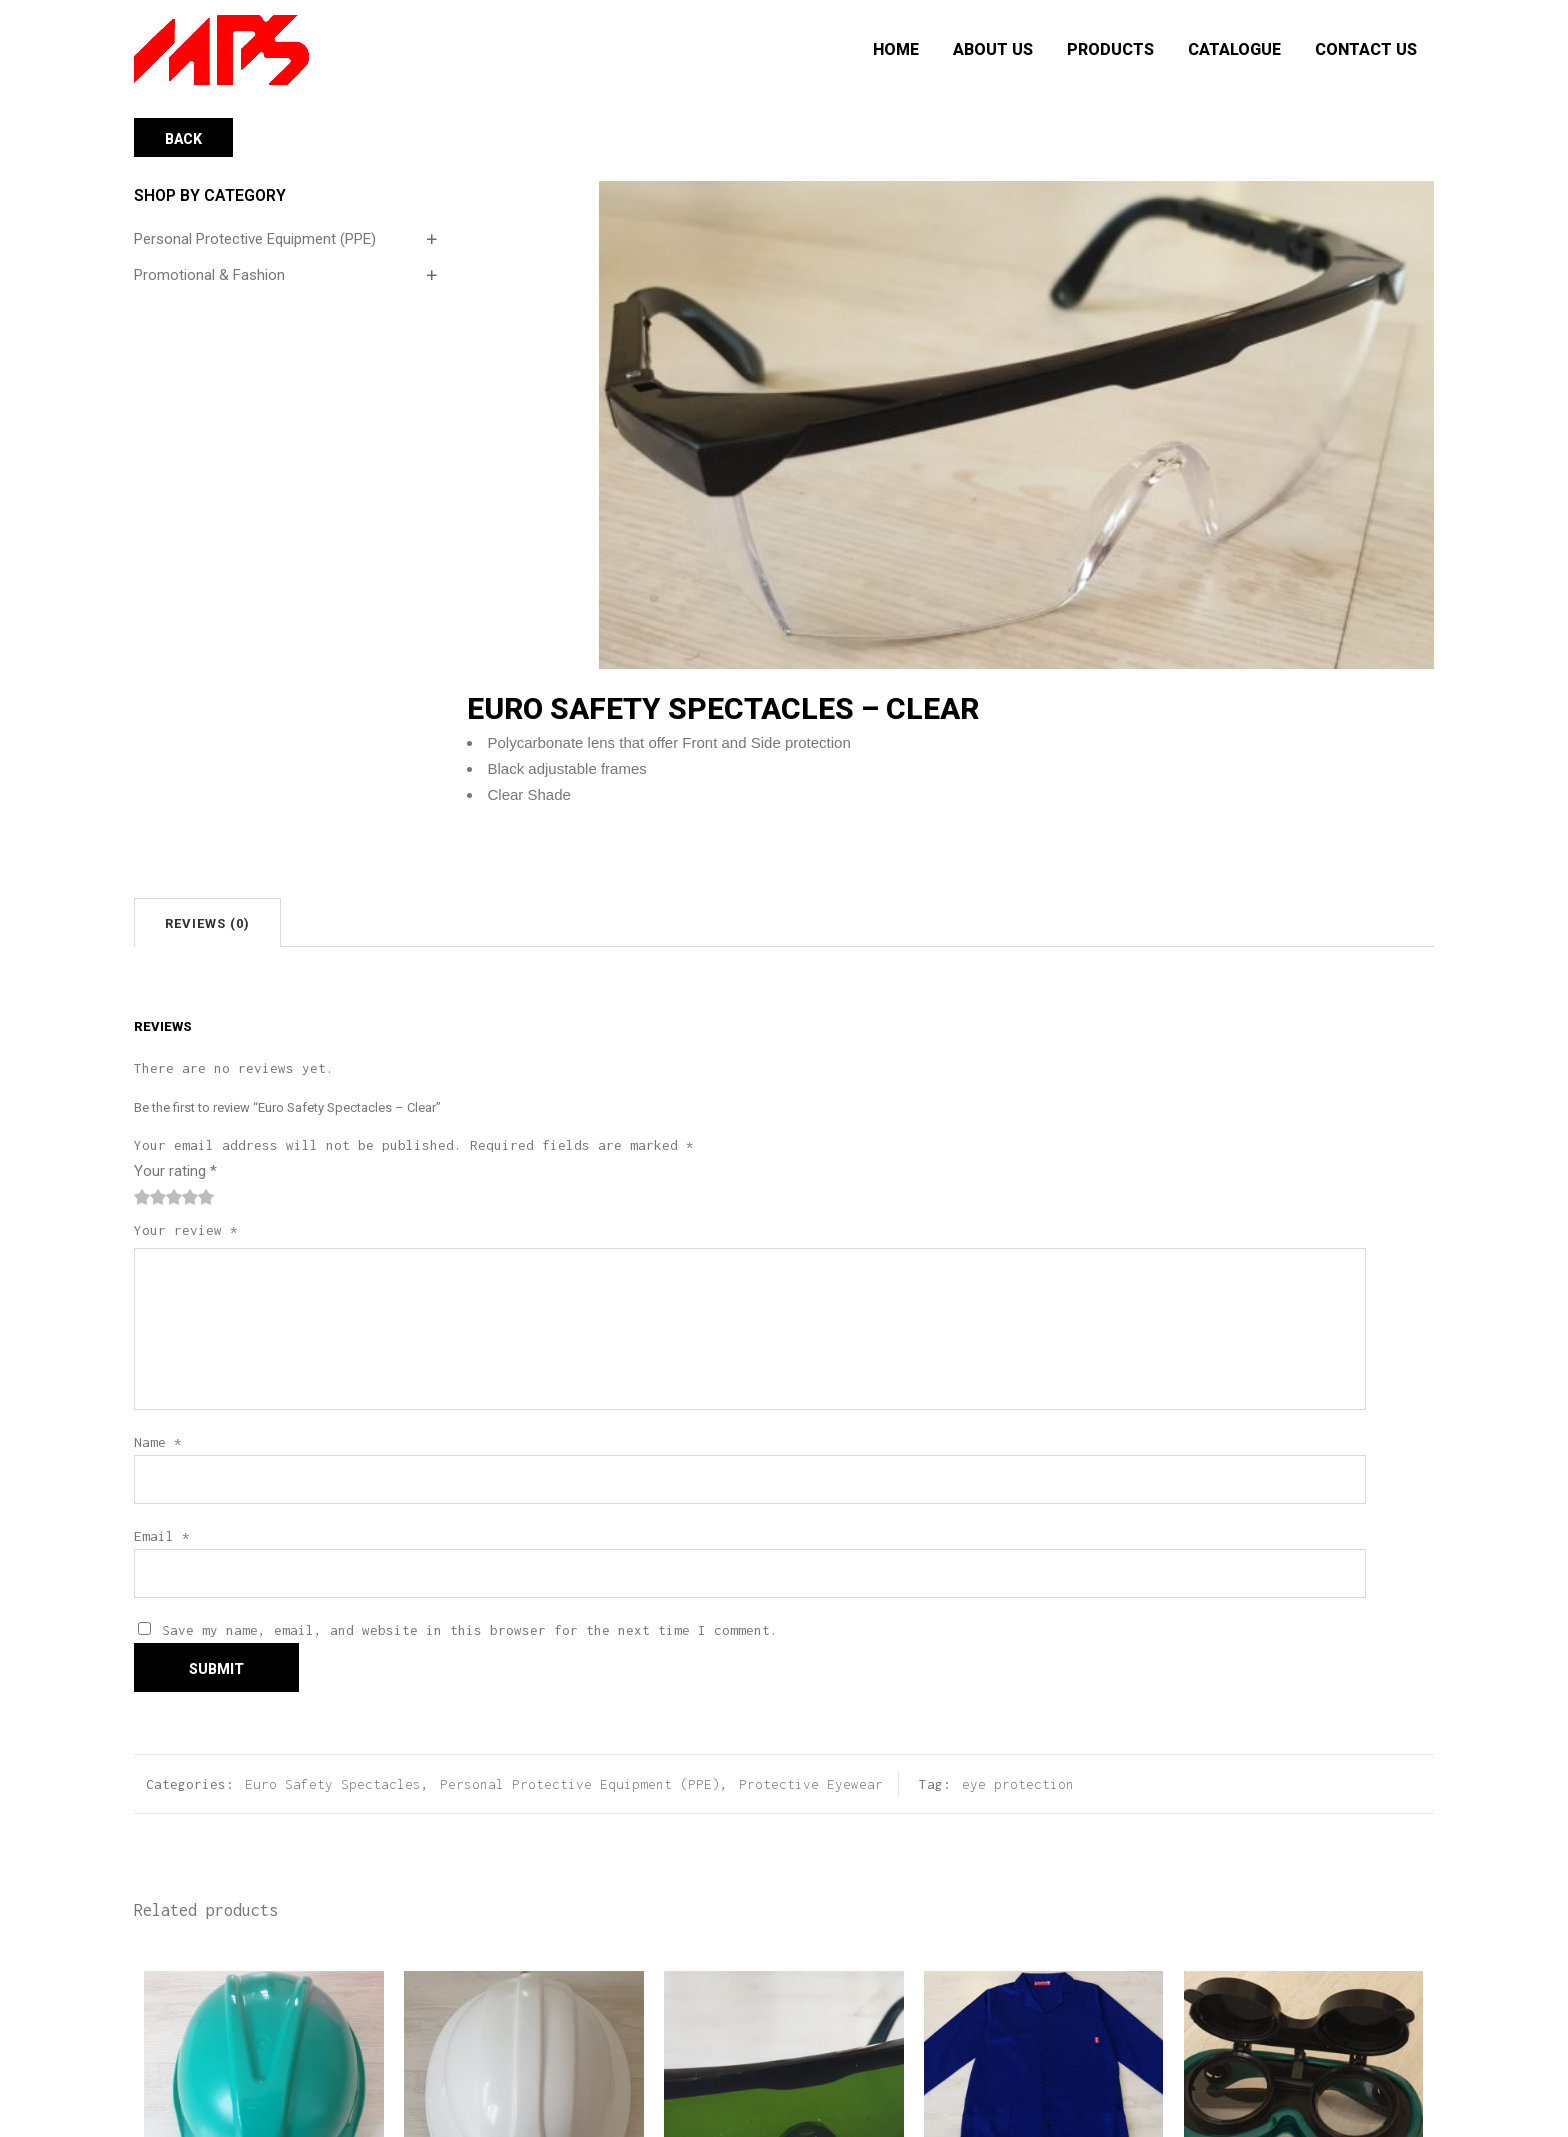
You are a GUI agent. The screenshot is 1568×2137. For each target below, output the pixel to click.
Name (158, 1442)
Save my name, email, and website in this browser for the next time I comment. (470, 1630)
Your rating (175, 1171)
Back (183, 139)
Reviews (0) (207, 923)
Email (162, 1536)
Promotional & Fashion (209, 275)
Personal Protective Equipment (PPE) (255, 239)
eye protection (1018, 1784)
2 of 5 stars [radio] (150, 1197)
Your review (186, 1230)
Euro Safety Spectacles (333, 1784)
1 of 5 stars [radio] (142, 1197)
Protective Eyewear (811, 1784)
